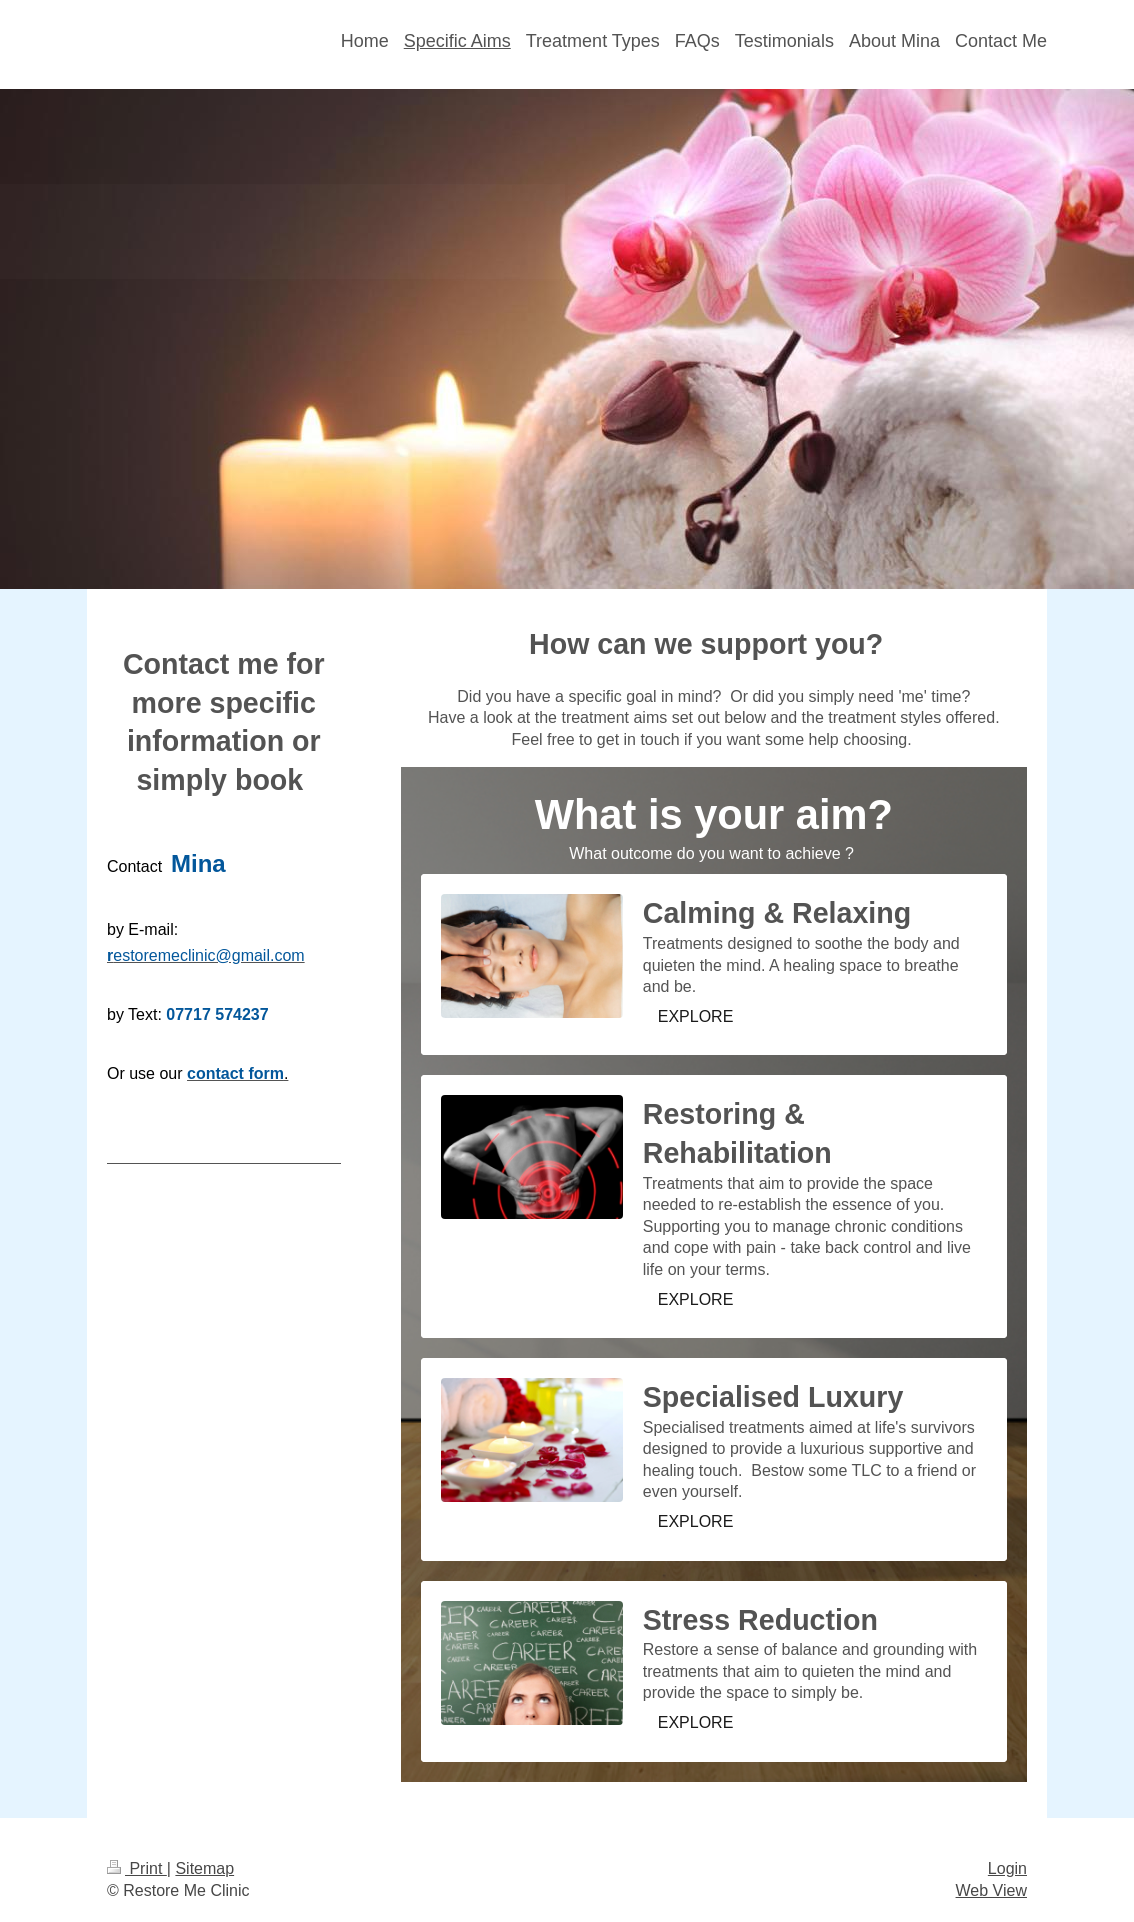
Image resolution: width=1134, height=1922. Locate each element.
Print (137, 1868)
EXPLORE (696, 1016)
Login (1007, 1868)
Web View (991, 1890)
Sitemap (204, 1868)
